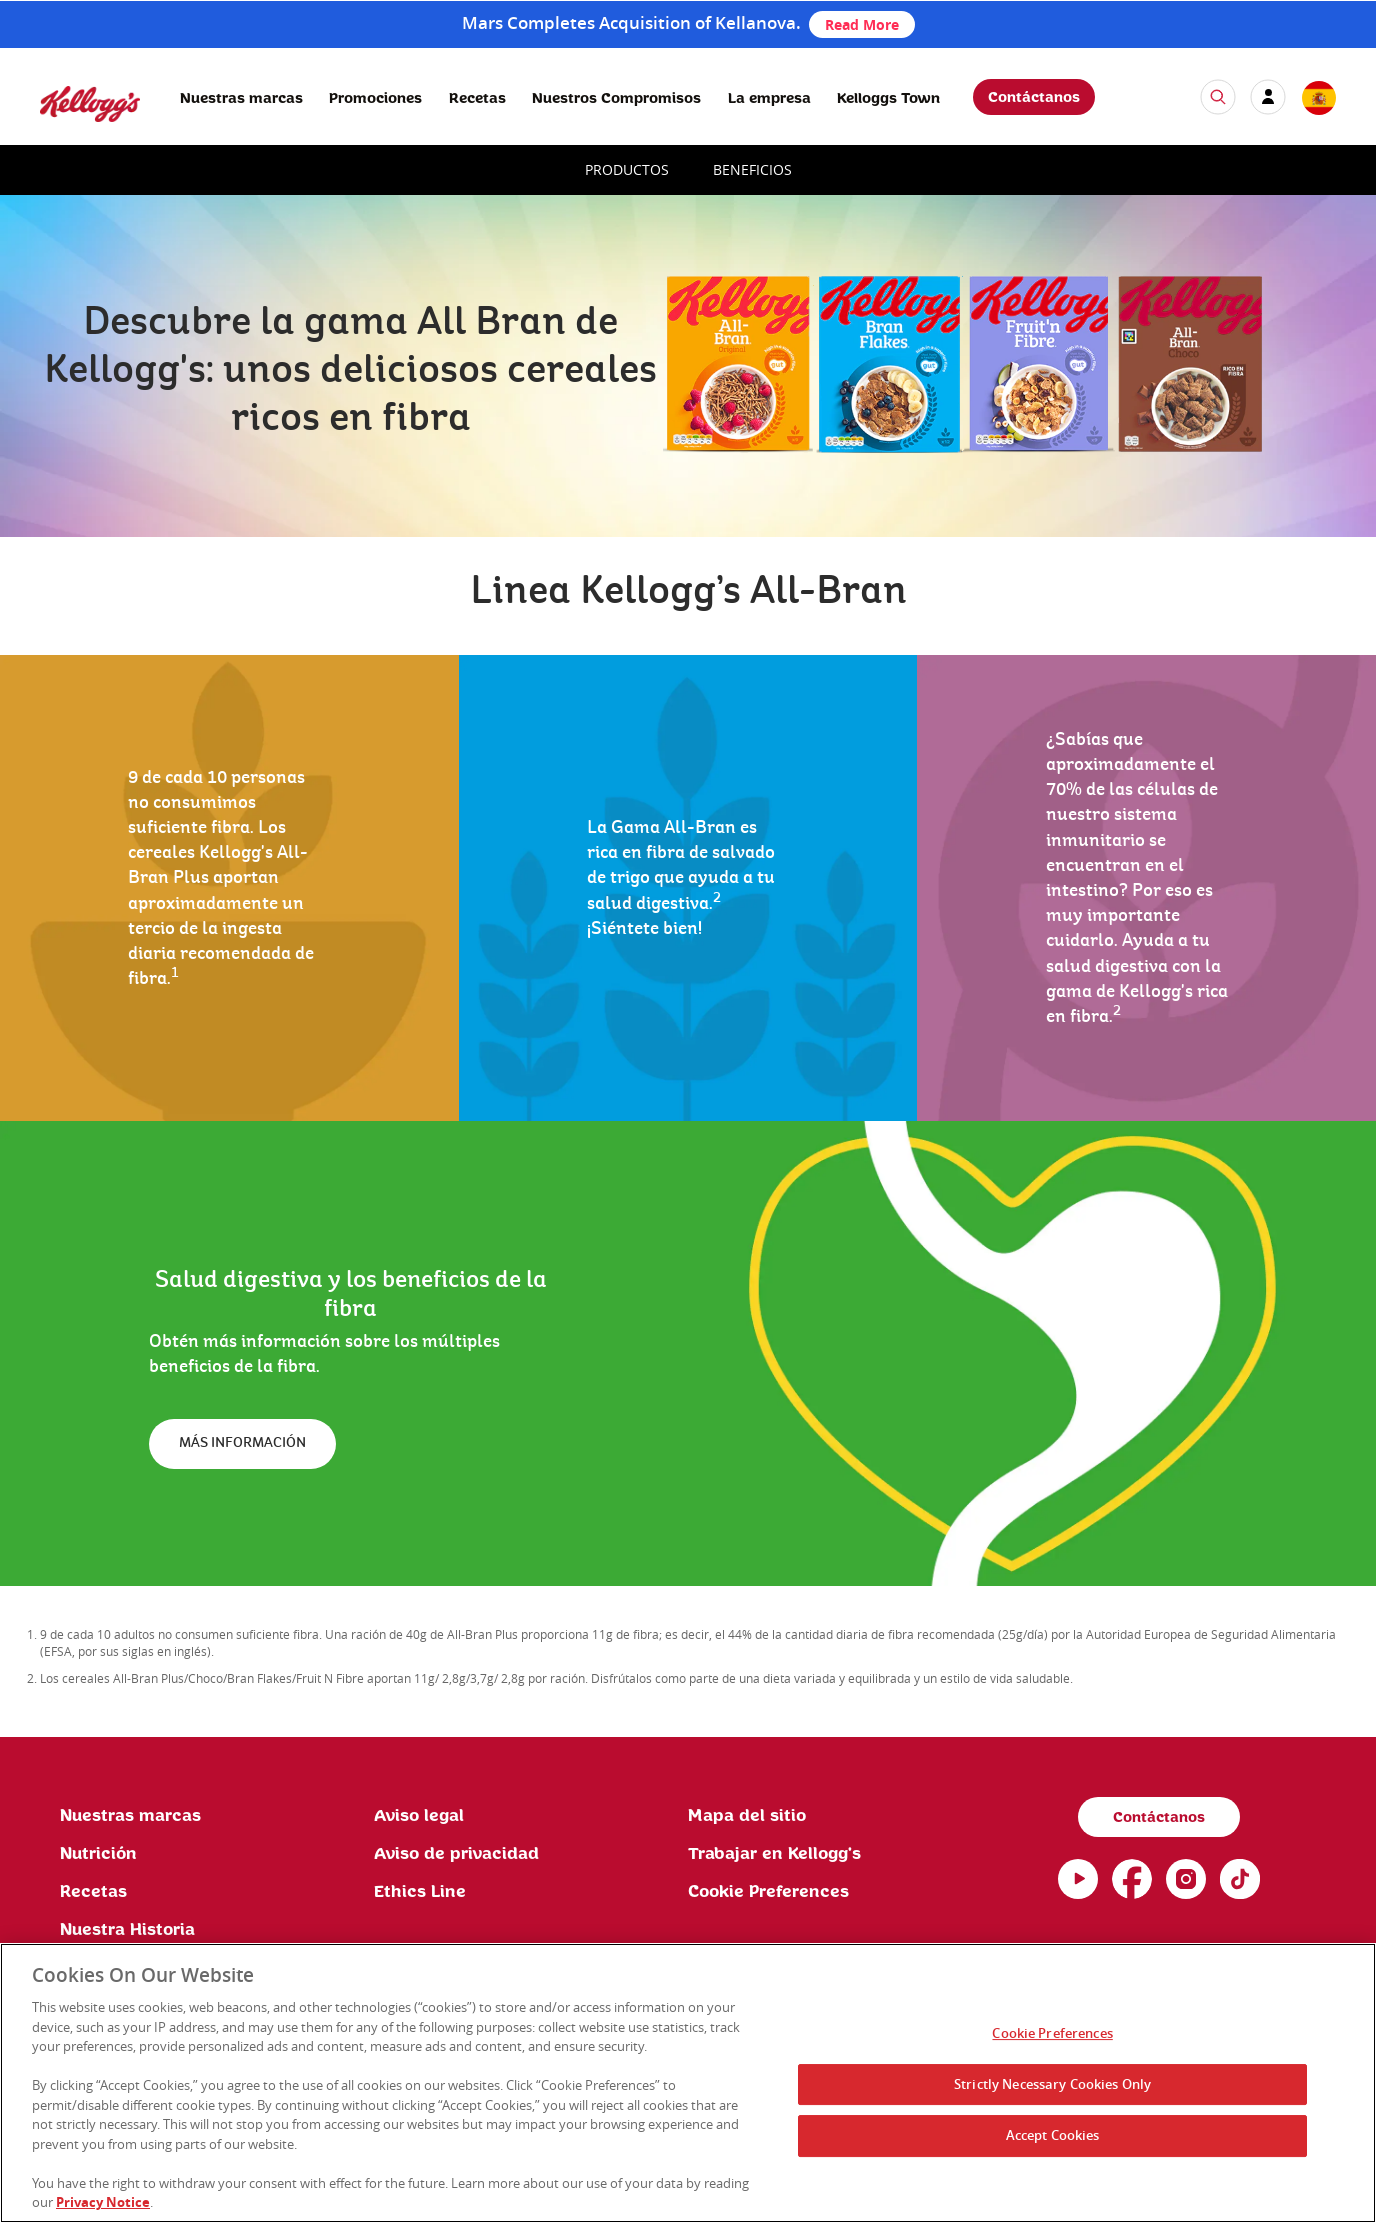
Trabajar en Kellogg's (774, 1854)
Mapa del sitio (747, 1816)
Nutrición (98, 1854)
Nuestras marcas (241, 99)
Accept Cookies (1053, 2139)
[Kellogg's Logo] (70, 130)
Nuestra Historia (127, 1930)
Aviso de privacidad (456, 1854)
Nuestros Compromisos (616, 99)
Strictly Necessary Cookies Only (1052, 2087)
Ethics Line (420, 1892)
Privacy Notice (103, 2206)
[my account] (1268, 97)
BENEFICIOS (752, 169)
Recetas (477, 99)
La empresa (769, 99)
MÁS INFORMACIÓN (242, 1443)
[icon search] (1218, 97)
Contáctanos (1034, 98)
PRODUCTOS (627, 169)
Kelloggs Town (888, 99)
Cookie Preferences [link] (768, 1892)
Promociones (375, 99)
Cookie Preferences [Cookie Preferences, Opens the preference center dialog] (1052, 2037)
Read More (862, 24)
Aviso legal (419, 1816)
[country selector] (1318, 99)
